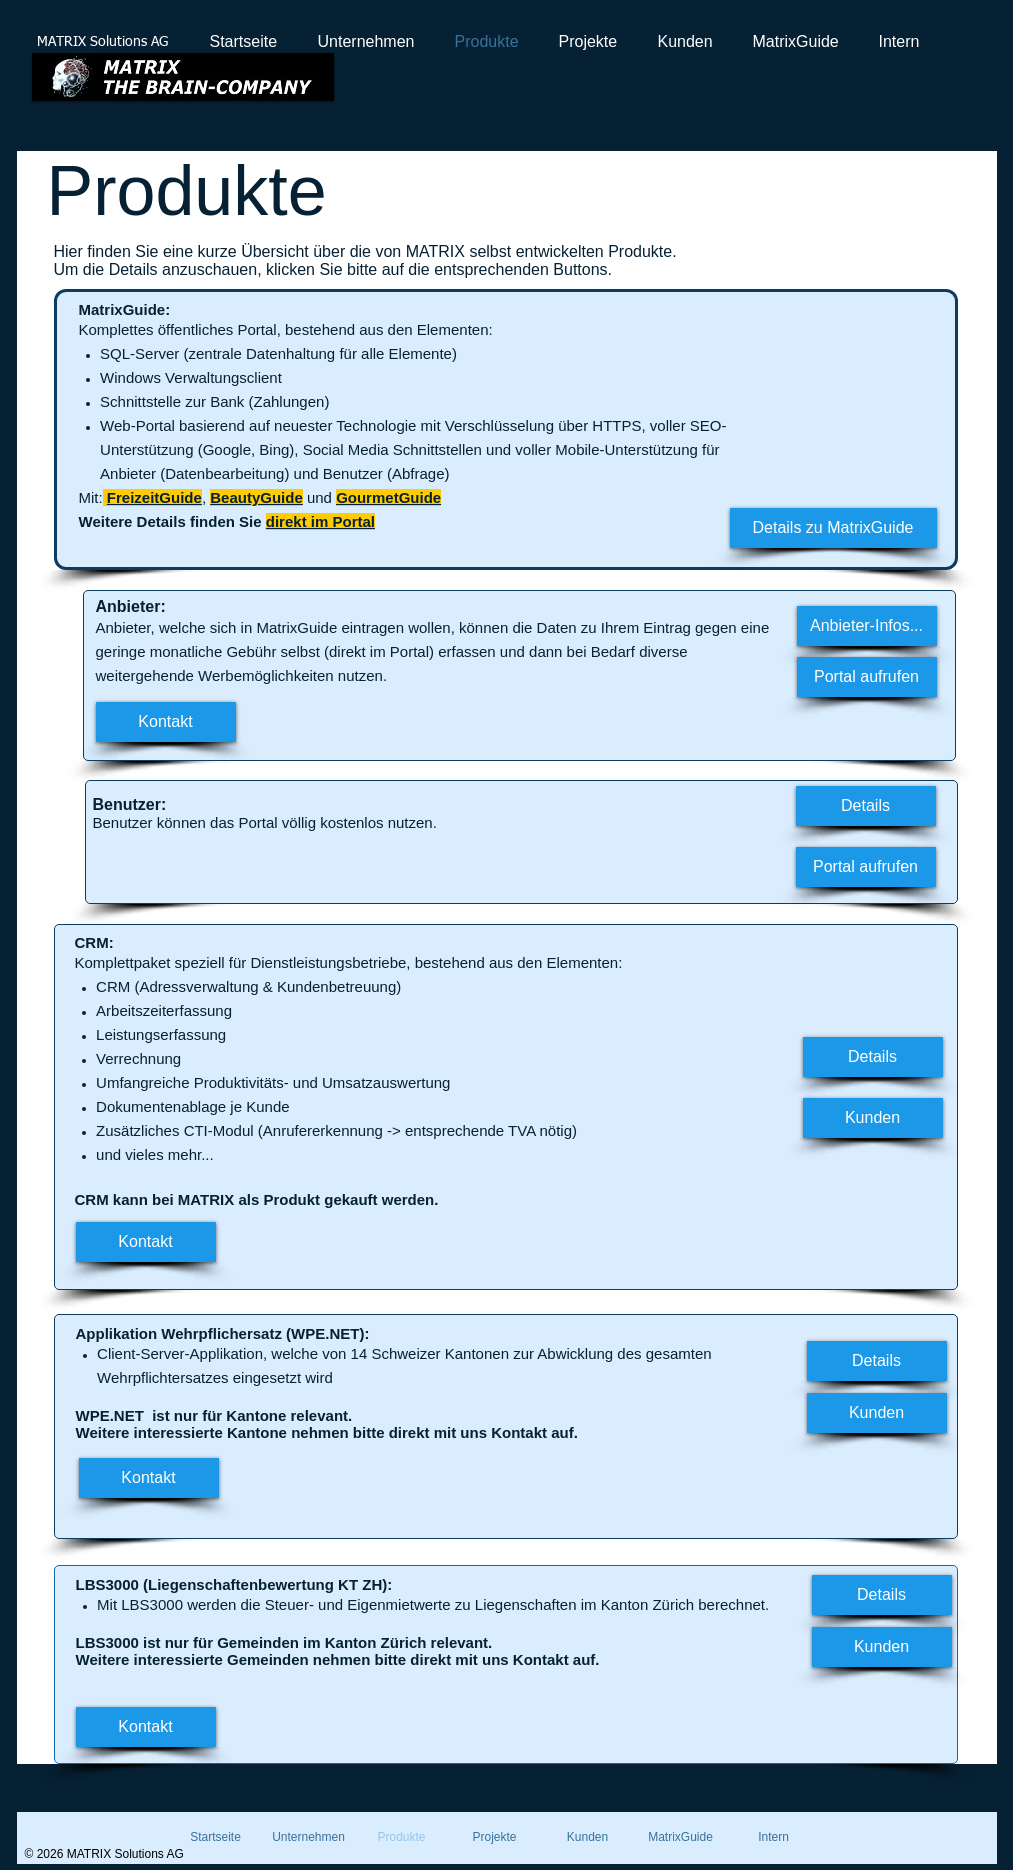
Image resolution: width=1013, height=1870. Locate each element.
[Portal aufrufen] (867, 677)
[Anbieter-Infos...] (867, 626)
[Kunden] (873, 1118)
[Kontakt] (166, 722)
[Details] (866, 806)
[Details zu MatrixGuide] (833, 528)
